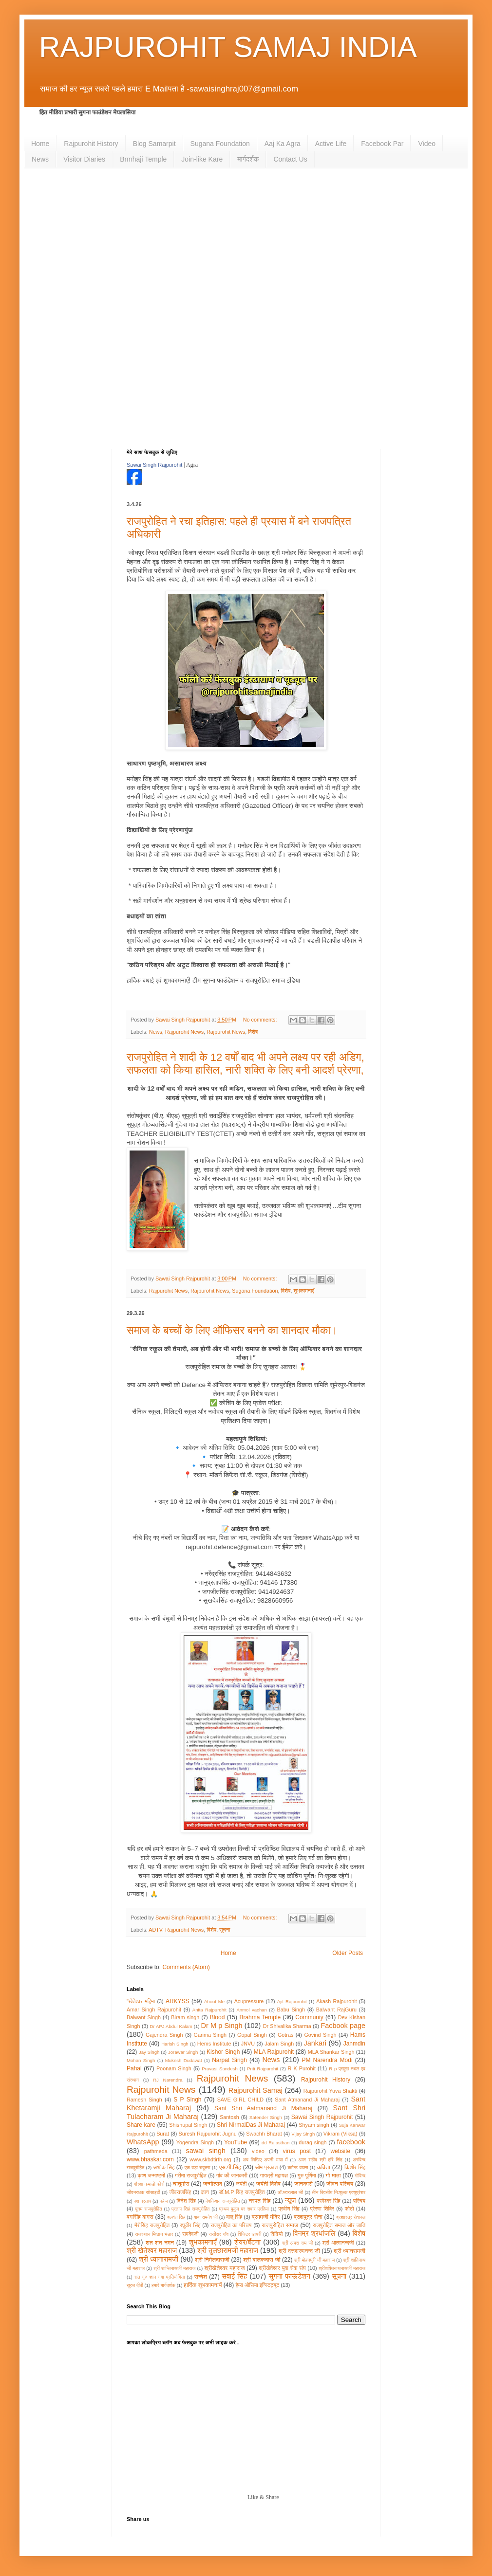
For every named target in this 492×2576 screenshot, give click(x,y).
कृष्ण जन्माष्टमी (152, 2175)
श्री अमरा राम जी (297, 2243)
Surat (162, 2134)
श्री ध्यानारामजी (158, 2259)
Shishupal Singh (188, 2125)
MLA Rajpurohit (274, 2051)
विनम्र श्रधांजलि (314, 2233)
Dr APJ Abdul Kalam (171, 2026)
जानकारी (303, 2183)
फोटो (349, 2208)
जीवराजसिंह (180, 2192)
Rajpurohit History (91, 143)
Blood (217, 2017)
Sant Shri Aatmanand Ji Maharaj (263, 2108)
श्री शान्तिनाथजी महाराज (174, 2268)
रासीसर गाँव (218, 2234)
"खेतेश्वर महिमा (141, 2001)
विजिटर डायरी (250, 2234)
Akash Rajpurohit (336, 2001)
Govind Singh (320, 2035)
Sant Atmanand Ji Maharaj (307, 2099)
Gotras (285, 2035)
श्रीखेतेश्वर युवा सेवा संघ (282, 2268)
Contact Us (290, 159)
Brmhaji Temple (143, 159)
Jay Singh (149, 2052)
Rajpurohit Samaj (255, 2090)
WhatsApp (143, 2142)
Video (426, 143)
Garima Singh (210, 2035)
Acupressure (249, 2001)
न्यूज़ (290, 2200)
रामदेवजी (190, 2234)
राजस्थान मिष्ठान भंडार (154, 2234)
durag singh (312, 2142)
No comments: (261, 1020)
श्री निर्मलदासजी (212, 2259)
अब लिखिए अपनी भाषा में (265, 2159)
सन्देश (200, 2276)
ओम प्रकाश (266, 2167)
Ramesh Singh (144, 2099)
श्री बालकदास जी (261, 2259)
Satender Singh (265, 2117)
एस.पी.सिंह (230, 2167)
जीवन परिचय (339, 2183)
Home (40, 143)
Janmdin (354, 2043)
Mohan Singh (141, 2060)
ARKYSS (177, 2001)
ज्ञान (205, 2192)
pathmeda (156, 2151)
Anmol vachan (251, 2009)
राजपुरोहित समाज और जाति (339, 2225)
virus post (297, 2151)
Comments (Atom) (185, 1967)
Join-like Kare (202, 159)
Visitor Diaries (84, 159)
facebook (351, 2142)
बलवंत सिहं (176, 2217)
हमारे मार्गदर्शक (163, 2285)
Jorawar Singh (183, 2052)
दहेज (164, 2201)
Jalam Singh (279, 2043)
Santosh (229, 2117)
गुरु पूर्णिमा (307, 2175)
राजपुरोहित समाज (280, 2225)
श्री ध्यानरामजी (349, 2250)
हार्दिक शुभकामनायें (203, 2285)
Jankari (315, 2043)
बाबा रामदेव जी (206, 2217)
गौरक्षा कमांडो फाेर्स (149, 2184)
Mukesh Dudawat (183, 2060)
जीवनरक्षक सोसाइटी (143, 2192)
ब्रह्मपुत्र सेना (308, 2216)
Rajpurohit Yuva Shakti (330, 2091)
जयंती (241, 2184)
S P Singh (187, 2099)
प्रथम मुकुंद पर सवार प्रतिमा (244, 2208)
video (258, 2151)
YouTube (235, 2142)
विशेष (253, 1032)
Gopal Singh (252, 2035)
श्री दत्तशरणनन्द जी (299, 2250)
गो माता (333, 2175)
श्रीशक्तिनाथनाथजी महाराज (342, 2268)
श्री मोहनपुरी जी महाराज (314, 2260)
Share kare (141, 2124)
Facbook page (343, 2025)
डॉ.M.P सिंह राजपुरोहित (242, 2192)
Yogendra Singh (195, 2142)
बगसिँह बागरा (140, 2216)
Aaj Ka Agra (283, 143)
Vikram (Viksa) (340, 2134)
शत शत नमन (160, 2242)
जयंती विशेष (268, 2183)
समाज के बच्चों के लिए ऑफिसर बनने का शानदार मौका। (232, 1330)
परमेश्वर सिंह (328, 2201)
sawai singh (205, 2151)
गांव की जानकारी (231, 2175)
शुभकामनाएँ (303, 1291)
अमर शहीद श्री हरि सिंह (320, 2159)
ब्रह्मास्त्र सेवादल (350, 2217)
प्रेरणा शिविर (322, 2208)
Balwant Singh (144, 2017)
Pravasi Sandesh (220, 2068)
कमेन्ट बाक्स (298, 2167)
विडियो (276, 2234)
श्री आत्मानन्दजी (338, 2243)
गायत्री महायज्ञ (274, 2175)
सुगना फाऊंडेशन (289, 2276)
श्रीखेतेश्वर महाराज (224, 2268)
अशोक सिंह (164, 2167)
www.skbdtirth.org (210, 2159)
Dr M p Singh (221, 2025)
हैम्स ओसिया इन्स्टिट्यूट (257, 2285)
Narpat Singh (229, 2060)
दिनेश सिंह (186, 2201)
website (340, 2151)
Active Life (331, 143)
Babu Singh (291, 2009)
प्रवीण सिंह (288, 2208)
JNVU (248, 2043)
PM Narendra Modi (327, 2060)
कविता (323, 2167)
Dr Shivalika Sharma (287, 2026)
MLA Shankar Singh (331, 2052)
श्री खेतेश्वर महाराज (152, 2250)
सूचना (224, 1930)
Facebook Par (382, 143)
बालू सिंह (234, 2217)
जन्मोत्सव (212, 2183)
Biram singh (185, 2017)
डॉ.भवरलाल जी (290, 2192)
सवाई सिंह (234, 2276)
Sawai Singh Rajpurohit (154, 465)
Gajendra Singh (164, 2035)
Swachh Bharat (264, 2134)
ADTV (155, 1930)
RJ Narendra (167, 2080)
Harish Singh (174, 2043)
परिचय (359, 2201)
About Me (214, 2001)
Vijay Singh (303, 2134)
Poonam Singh (173, 2068)
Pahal (134, 2068)
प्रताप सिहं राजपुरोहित (190, 2208)
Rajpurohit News (184, 1032)
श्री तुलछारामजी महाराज (227, 2250)
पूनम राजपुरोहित (148, 2208)
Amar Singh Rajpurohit (154, 2009)
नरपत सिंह (260, 2200)
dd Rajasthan (275, 2142)
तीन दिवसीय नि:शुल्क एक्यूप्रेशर (338, 2192)
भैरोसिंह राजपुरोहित (152, 2225)
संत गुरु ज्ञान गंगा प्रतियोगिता (159, 2277)
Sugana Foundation (220, 143)
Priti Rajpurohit (262, 2068)
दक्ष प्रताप (142, 2201)
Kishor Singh (223, 2051)
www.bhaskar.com (150, 2159)
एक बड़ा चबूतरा (197, 2167)
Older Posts (347, 1953)
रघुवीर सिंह (190, 2225)
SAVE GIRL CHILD (240, 2099)
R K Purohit (301, 2068)
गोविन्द (360, 2175)
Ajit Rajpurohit (292, 2001)
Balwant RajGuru (336, 2009)
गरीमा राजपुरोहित (191, 2175)
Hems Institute (214, 2043)
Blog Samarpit (154, 143)
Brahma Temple (260, 2017)
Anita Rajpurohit (209, 2009)
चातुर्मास (181, 2183)
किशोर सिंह (354, 2167)
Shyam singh (314, 2125)
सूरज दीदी (135, 2285)
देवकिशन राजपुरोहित (223, 2201)
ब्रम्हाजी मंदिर (266, 2216)
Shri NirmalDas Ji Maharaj (251, 2124)
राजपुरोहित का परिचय (230, 2225)
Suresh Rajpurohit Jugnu (208, 2134)
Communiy (309, 2017)
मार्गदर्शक (248, 159)
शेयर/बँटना (247, 2242)
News (40, 159)
